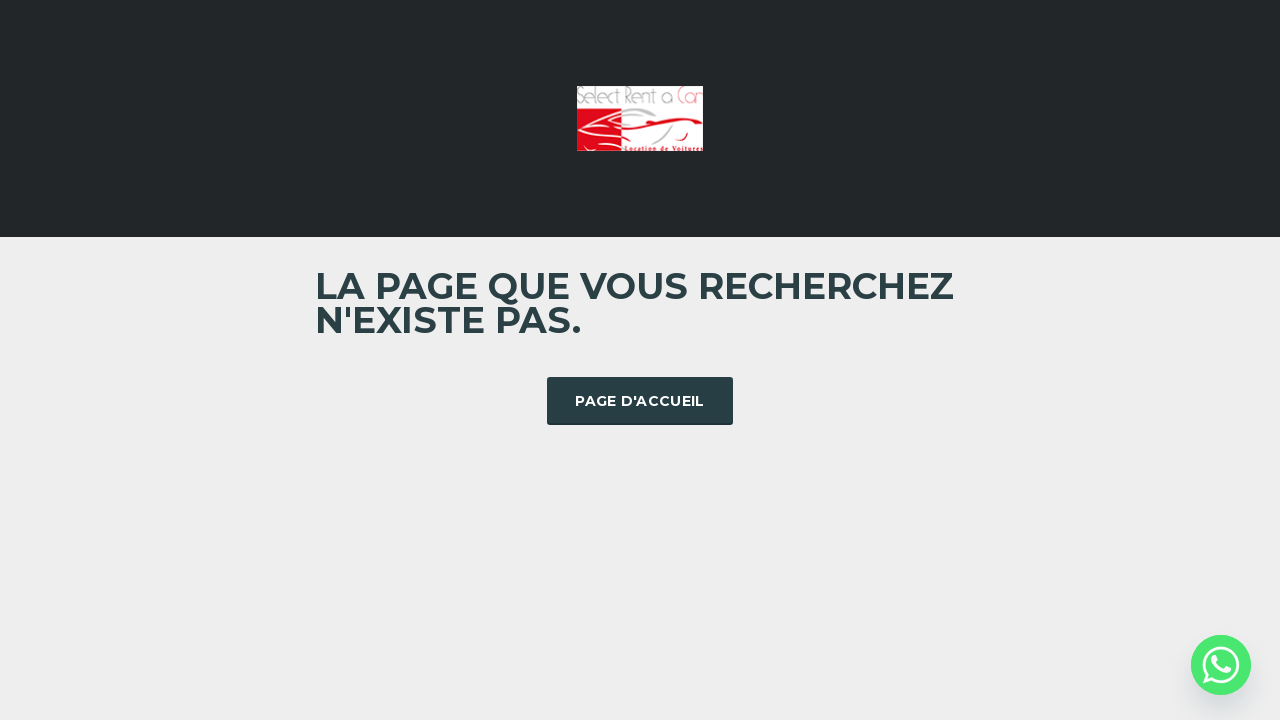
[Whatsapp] (1221, 665)
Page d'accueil (639, 401)
